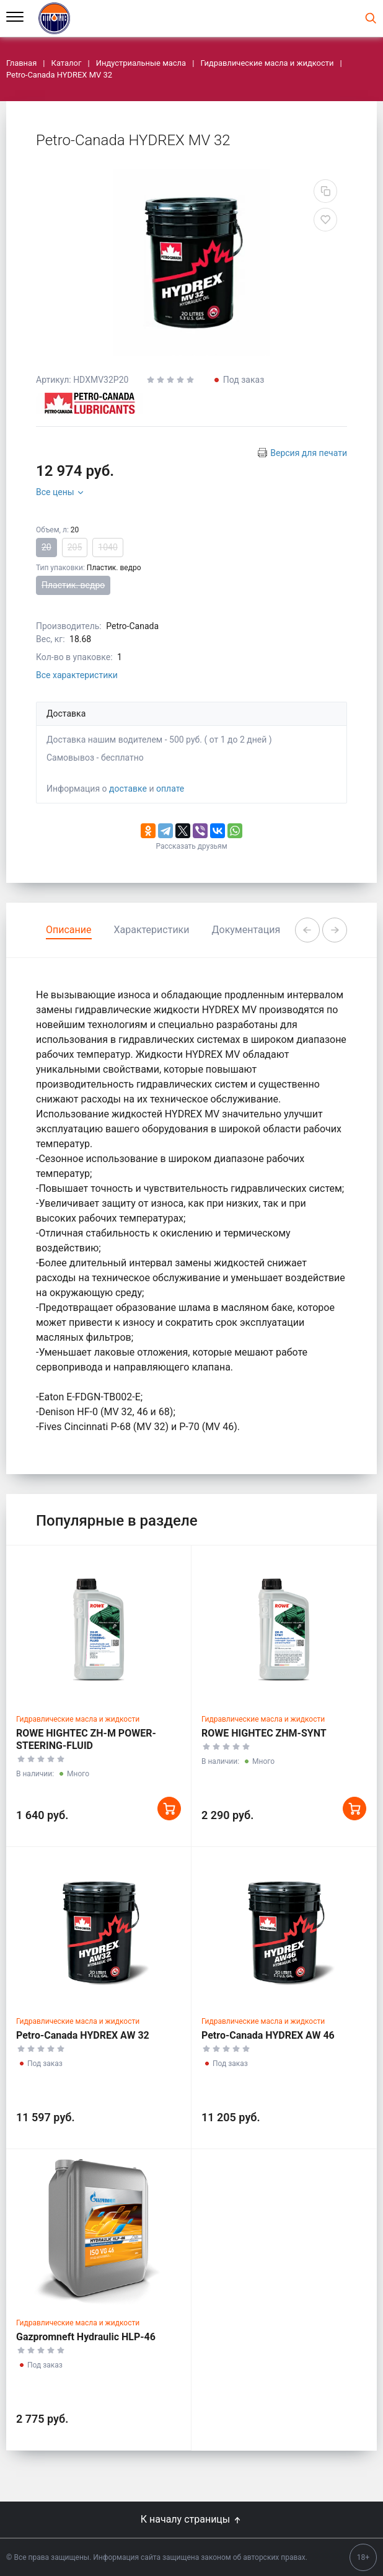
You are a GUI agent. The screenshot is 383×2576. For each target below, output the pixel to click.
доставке (128, 789)
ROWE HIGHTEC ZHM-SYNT (264, 1733)
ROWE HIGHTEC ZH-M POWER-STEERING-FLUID (86, 1739)
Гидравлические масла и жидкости (77, 1719)
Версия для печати (308, 453)
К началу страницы (191, 2519)
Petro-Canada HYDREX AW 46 (268, 2035)
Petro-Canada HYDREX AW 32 (82, 2035)
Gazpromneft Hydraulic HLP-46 (86, 2337)
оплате (170, 789)
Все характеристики (77, 675)
